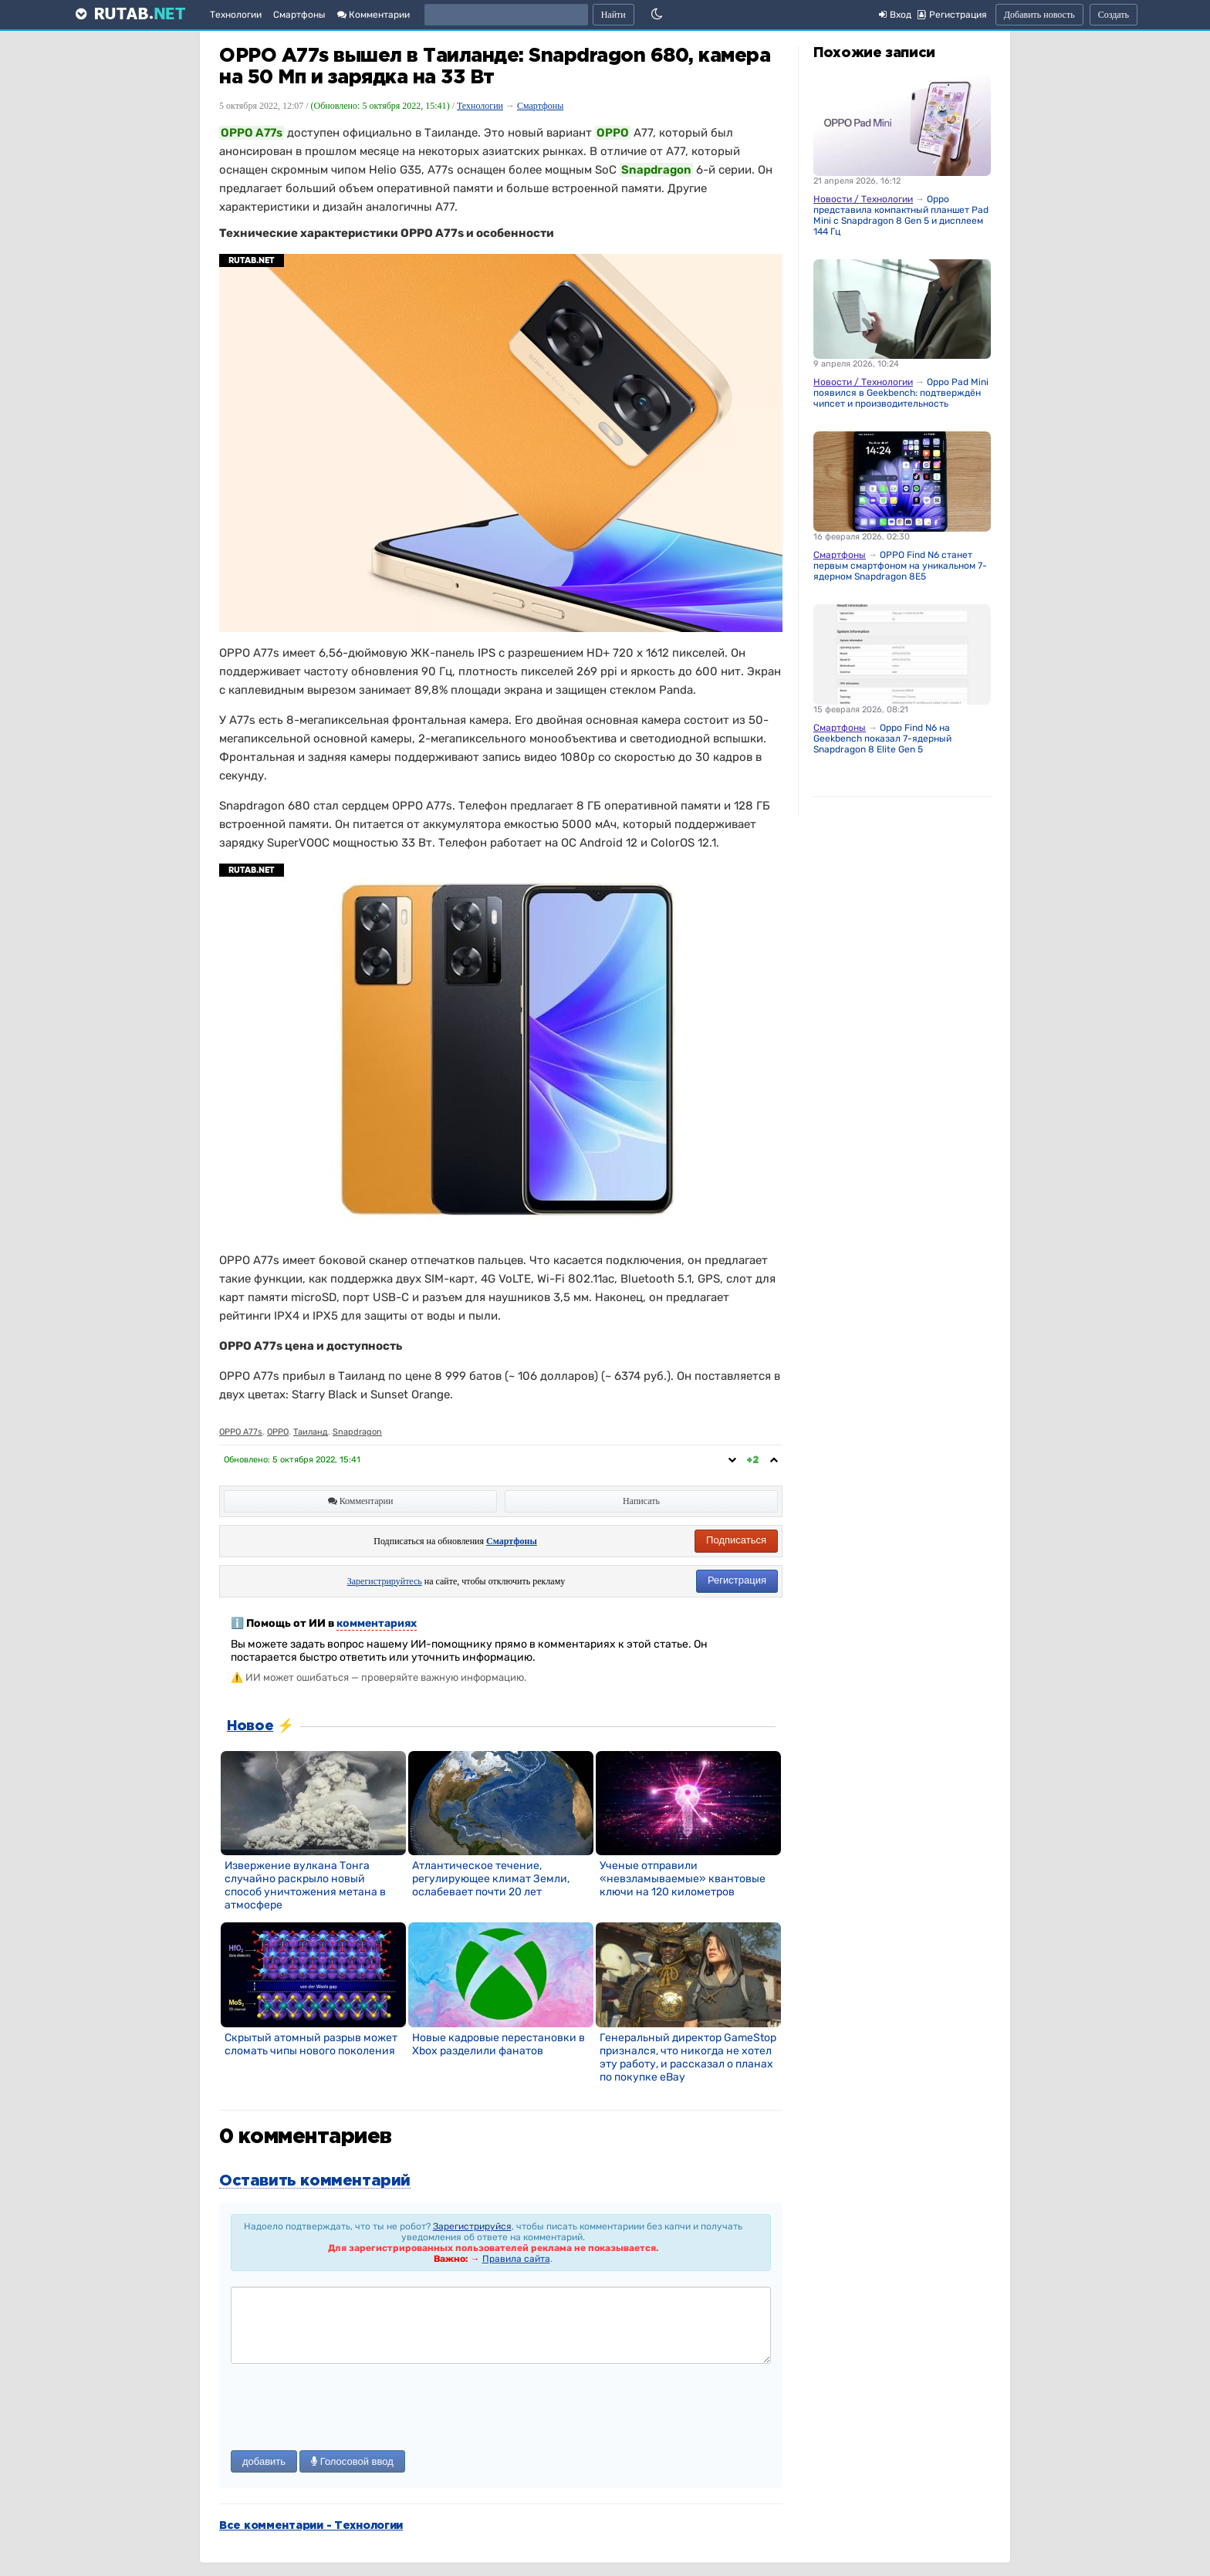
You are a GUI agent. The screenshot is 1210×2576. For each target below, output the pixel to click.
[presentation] (348, 2408)
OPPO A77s (240, 1432)
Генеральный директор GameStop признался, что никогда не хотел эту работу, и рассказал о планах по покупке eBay (688, 2057)
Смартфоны (299, 14)
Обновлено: (292, 1459)
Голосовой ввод (352, 2461)
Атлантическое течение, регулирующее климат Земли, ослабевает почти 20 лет (491, 1878)
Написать (641, 1501)
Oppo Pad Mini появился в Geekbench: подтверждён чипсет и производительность (901, 393)
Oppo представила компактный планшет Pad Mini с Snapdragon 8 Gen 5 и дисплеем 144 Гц (901, 215)
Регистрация (737, 1580)
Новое (250, 1726)
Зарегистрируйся (472, 2226)
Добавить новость (1039, 14)
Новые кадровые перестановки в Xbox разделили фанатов (498, 2044)
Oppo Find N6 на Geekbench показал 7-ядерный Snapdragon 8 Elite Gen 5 (882, 738)
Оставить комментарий (315, 2181)
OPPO (278, 1432)
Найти (613, 14)
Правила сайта (516, 2258)
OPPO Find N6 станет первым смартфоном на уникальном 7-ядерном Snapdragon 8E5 (900, 565)
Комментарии (373, 14)
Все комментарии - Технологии (311, 2525)
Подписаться (736, 1540)
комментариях (376, 1623)
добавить (264, 2461)
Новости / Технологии (863, 199)
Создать (1113, 14)
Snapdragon (357, 1432)
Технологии (236, 14)
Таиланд (310, 1432)
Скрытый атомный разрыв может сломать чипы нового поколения (311, 2044)
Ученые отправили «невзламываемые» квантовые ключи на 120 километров (683, 1878)
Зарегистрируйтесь (384, 1581)
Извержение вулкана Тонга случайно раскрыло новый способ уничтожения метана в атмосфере (305, 1885)
